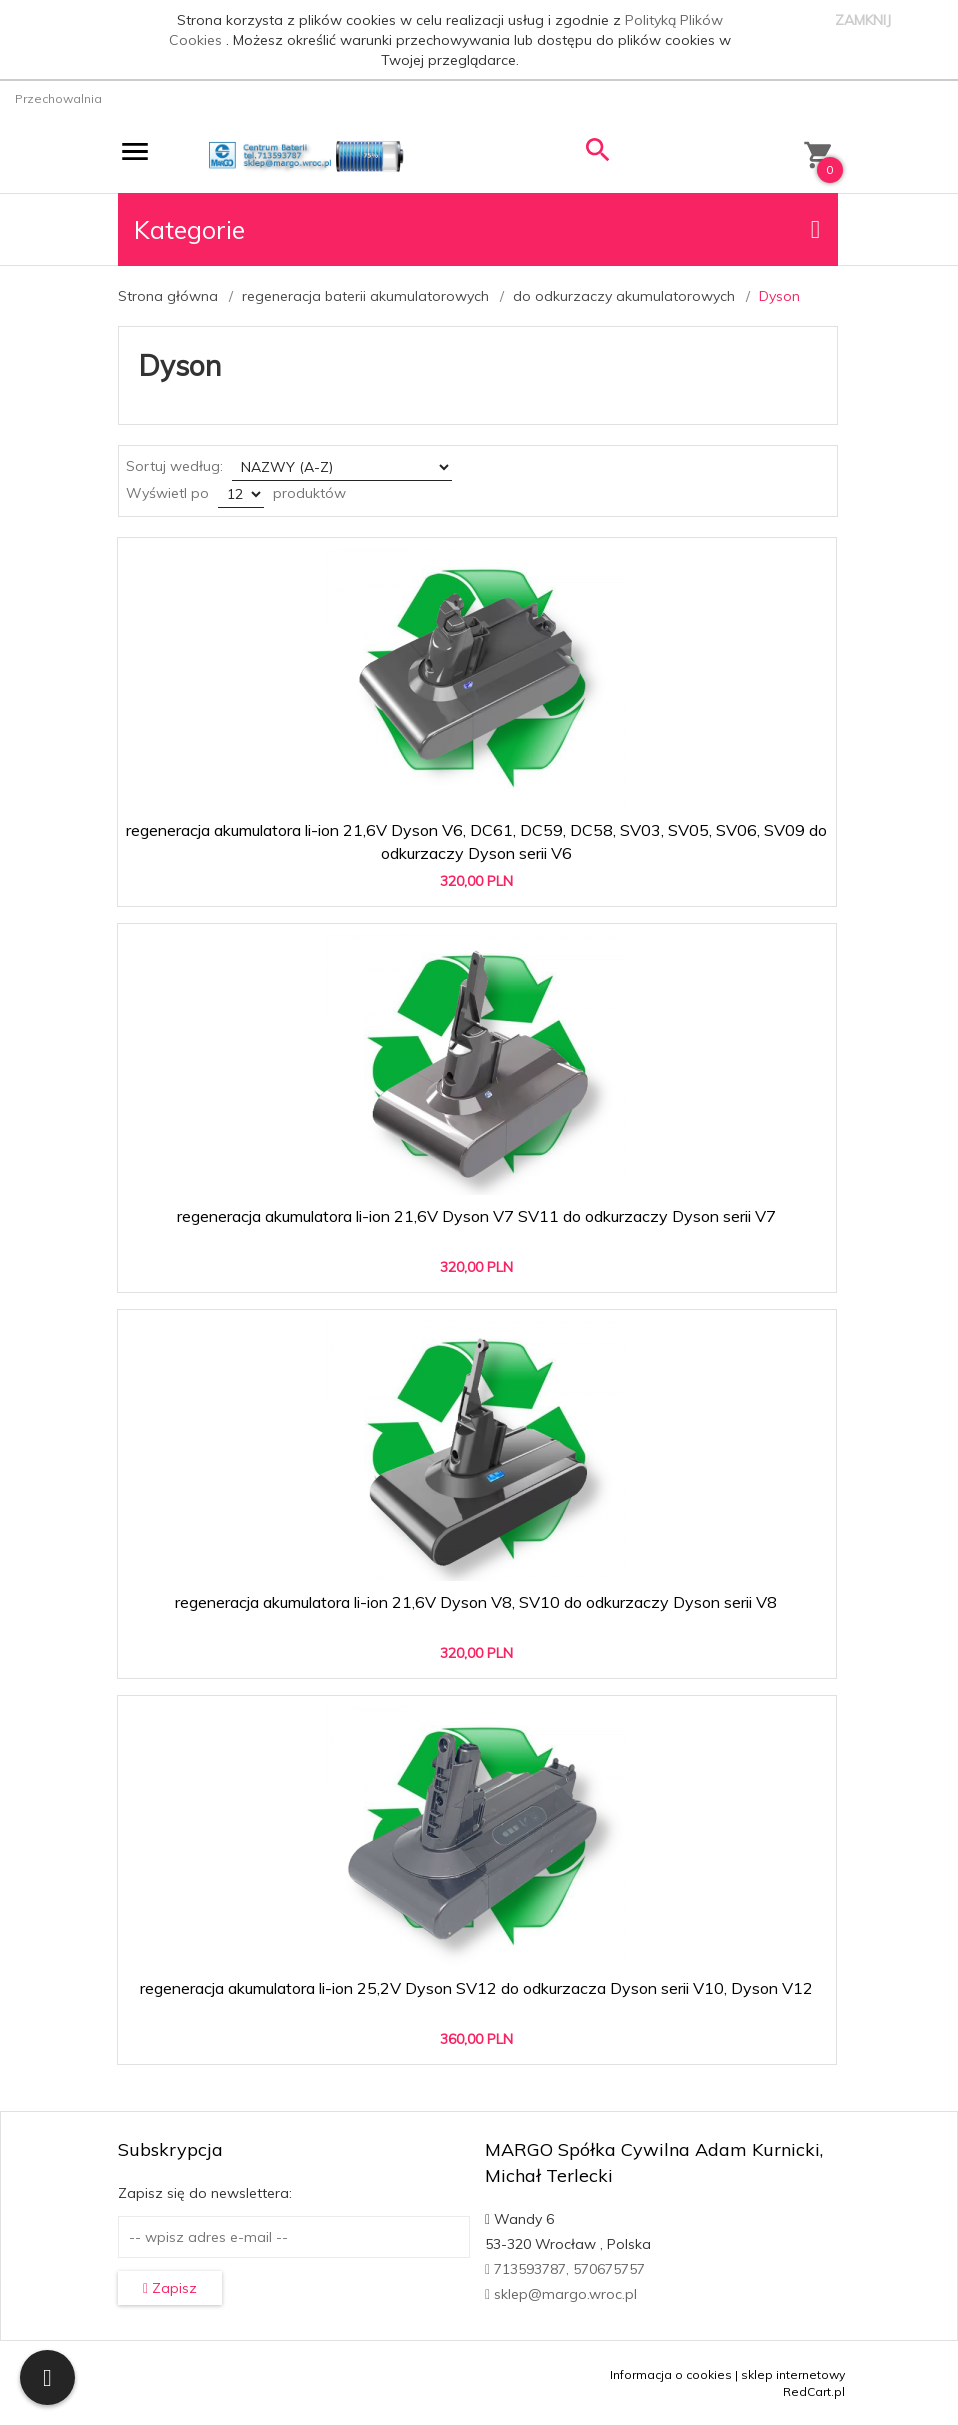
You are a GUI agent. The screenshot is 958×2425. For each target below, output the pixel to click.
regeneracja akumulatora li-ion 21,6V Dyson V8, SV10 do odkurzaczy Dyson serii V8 (476, 1602)
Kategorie (477, 229)
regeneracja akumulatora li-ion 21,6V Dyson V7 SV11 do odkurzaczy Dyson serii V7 (476, 1216)
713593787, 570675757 (565, 2269)
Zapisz (170, 2288)
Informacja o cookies (671, 2374)
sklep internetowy (793, 2374)
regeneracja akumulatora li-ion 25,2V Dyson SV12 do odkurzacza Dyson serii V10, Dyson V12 (476, 1988)
